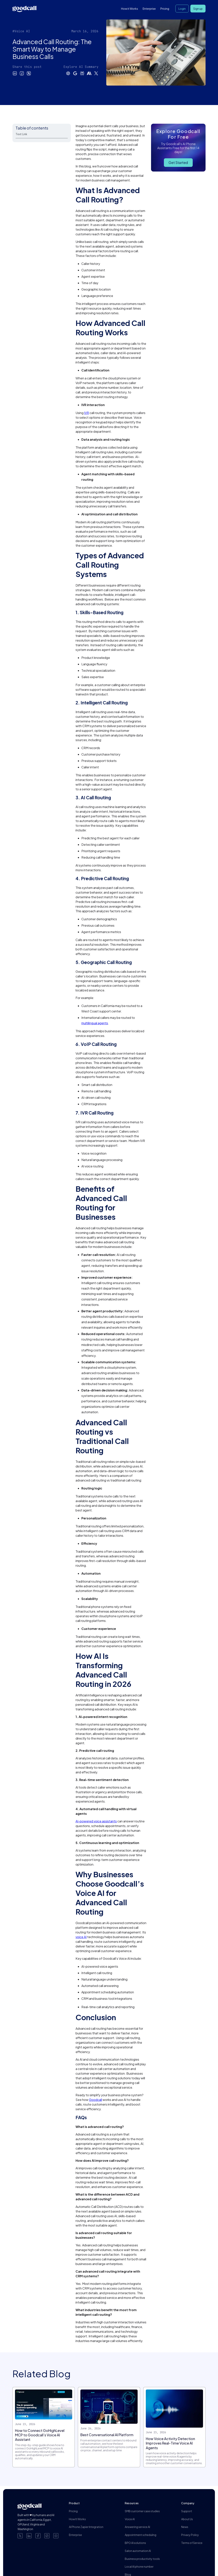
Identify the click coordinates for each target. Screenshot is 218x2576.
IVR (86, 413)
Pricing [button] (164, 8)
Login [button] (182, 8)
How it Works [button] (129, 8)
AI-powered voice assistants (96, 1821)
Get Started (178, 162)
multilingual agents (94, 1023)
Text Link (21, 134)
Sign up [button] (198, 8)
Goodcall (95, 2100)
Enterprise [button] (149, 8)
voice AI (81, 1937)
